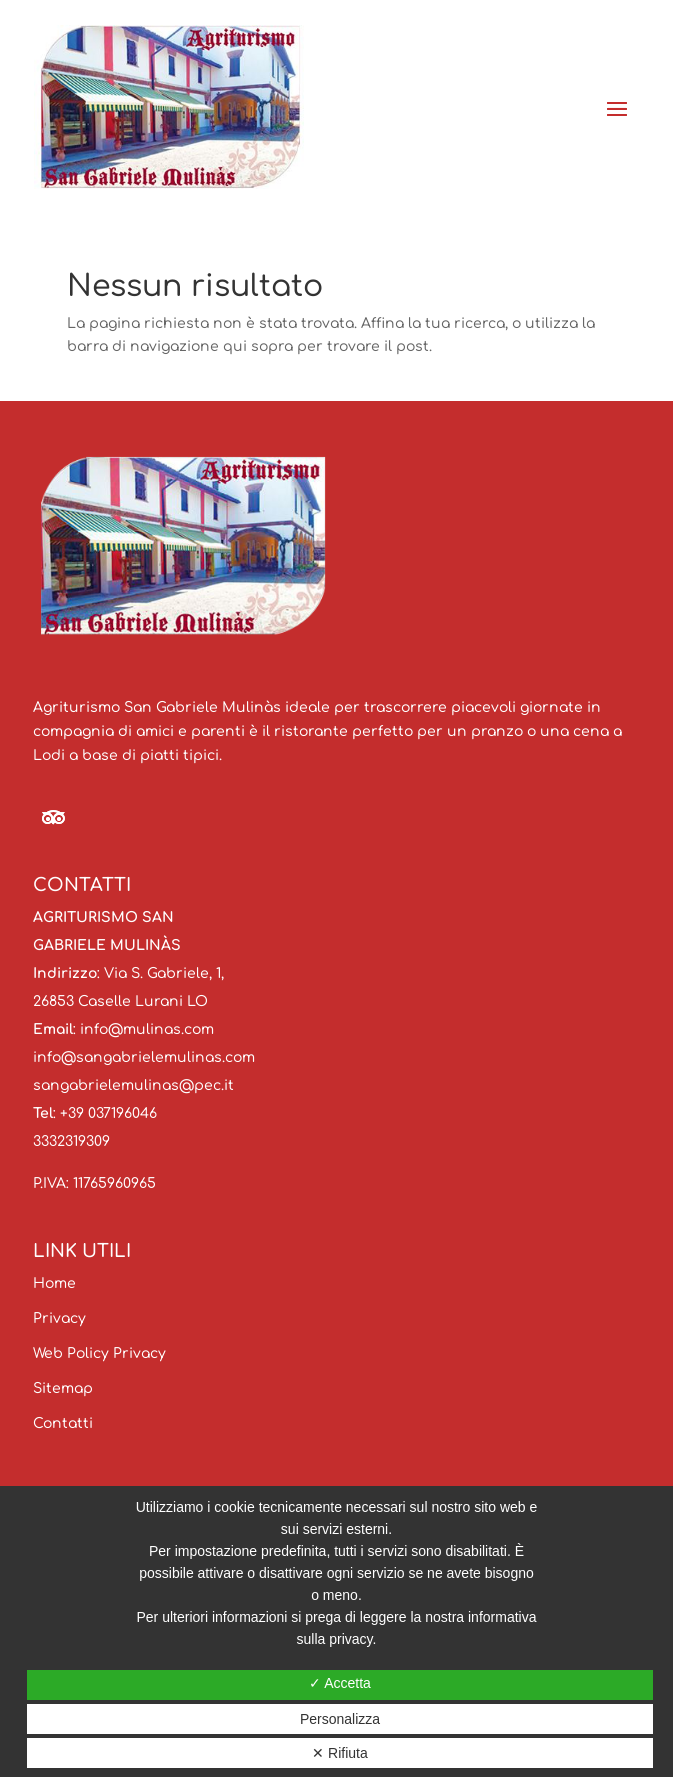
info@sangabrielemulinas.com (144, 1057)
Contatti (63, 1423)
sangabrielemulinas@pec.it (133, 1085)
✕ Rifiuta (340, 1753)
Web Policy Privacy (99, 1353)
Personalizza (340, 1719)
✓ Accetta (340, 1683)
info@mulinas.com (147, 1029)
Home (54, 1283)
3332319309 (71, 1141)
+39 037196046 (108, 1113)
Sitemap (63, 1388)
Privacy (59, 1318)
